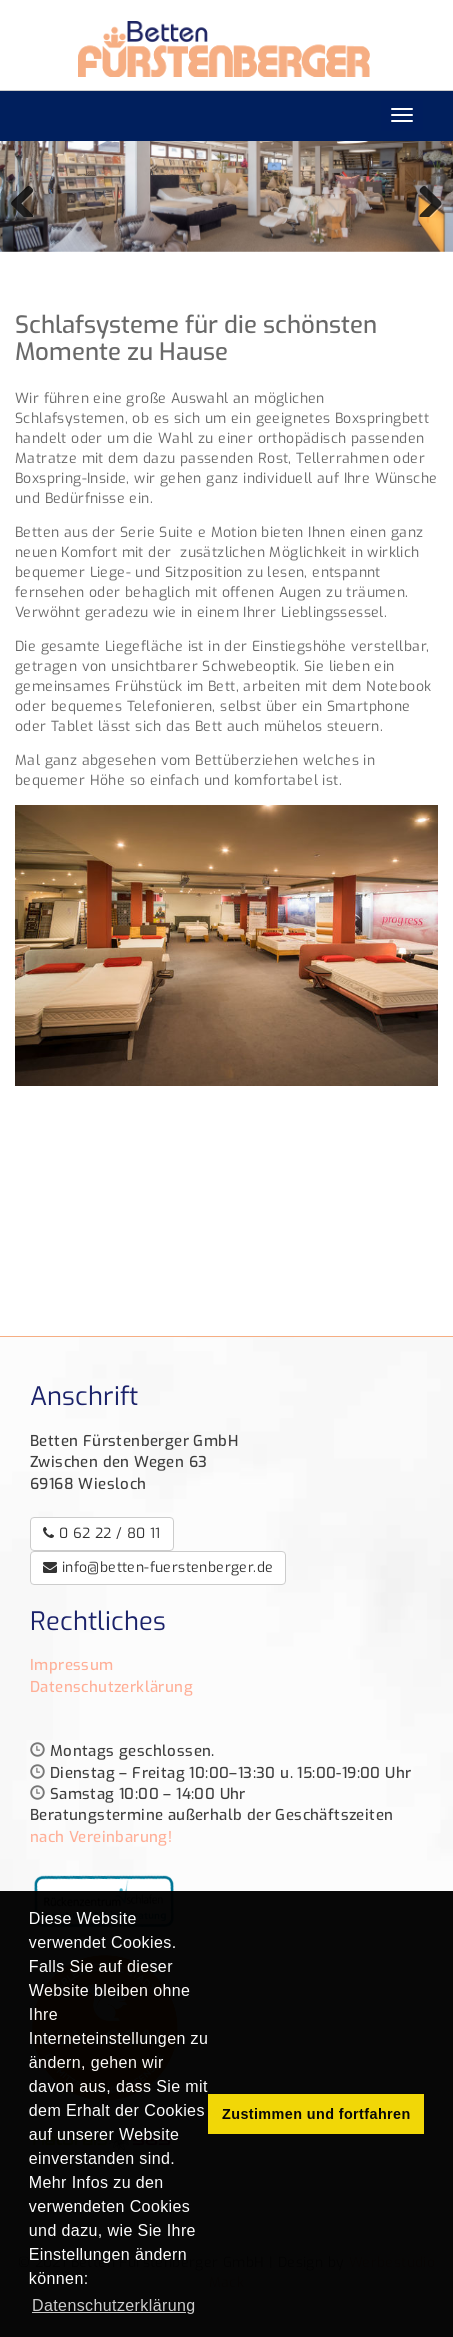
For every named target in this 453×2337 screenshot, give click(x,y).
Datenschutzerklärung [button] (114, 2305)
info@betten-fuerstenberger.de (158, 1567)
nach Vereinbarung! (101, 1837)
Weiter (423, 197)
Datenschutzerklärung (111, 1687)
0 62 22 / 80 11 (102, 1533)
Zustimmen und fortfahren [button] (316, 2114)
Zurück (30, 197)
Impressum (72, 1665)
